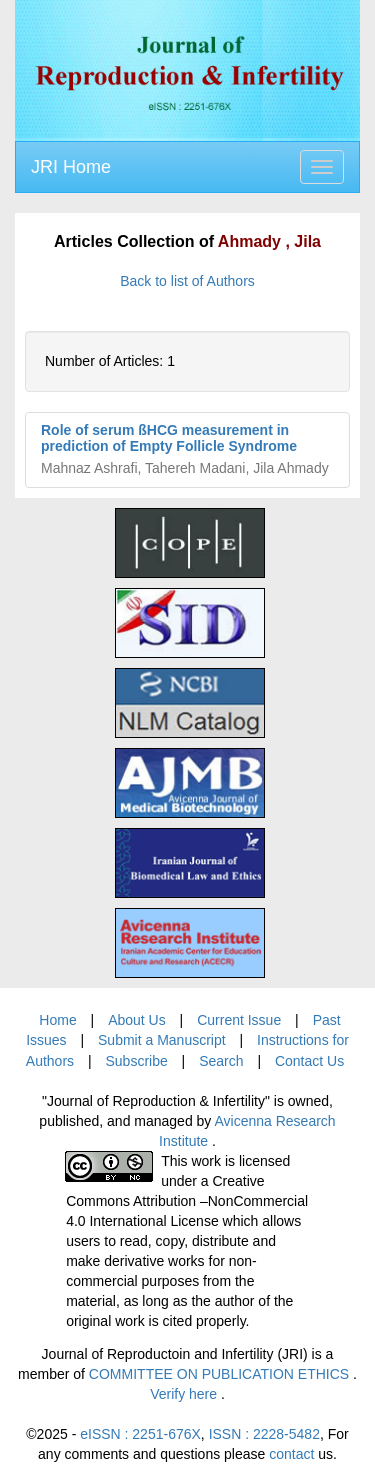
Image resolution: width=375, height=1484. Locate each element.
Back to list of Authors (187, 281)
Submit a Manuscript (162, 1040)
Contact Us (309, 1061)
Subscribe (136, 1061)
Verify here (185, 1394)
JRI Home (71, 167)
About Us (137, 1020)
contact (291, 1454)
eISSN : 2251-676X (140, 1434)
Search (221, 1061)
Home (57, 1020)
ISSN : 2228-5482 (264, 1434)
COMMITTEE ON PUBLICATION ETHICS (221, 1374)
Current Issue (239, 1020)
